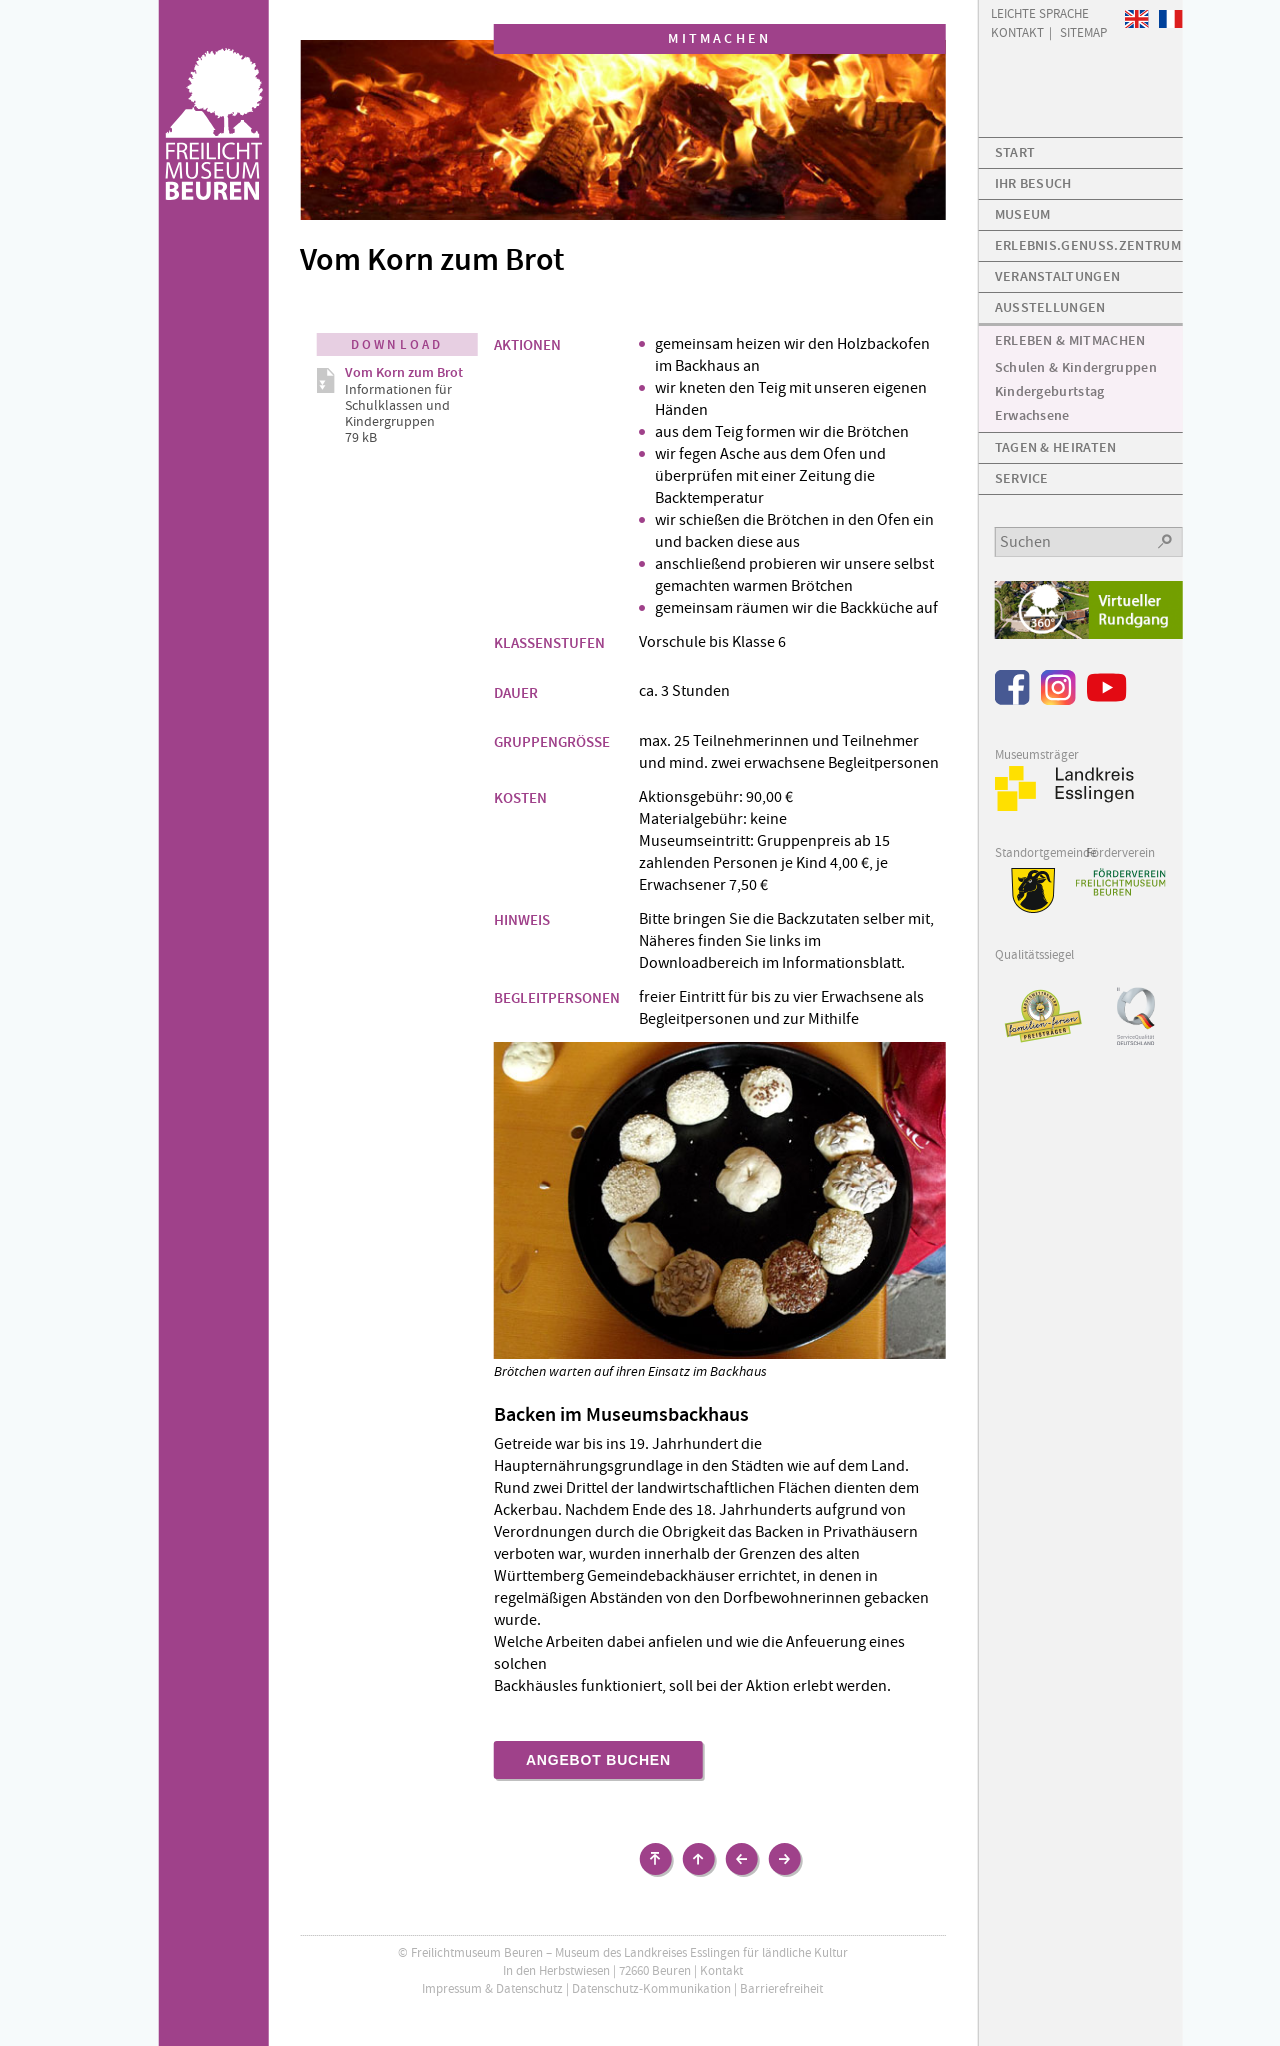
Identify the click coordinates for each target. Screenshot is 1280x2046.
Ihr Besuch (1033, 183)
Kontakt (721, 1970)
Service (1022, 478)
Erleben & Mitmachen (1070, 340)
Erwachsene (1032, 415)
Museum (1023, 214)
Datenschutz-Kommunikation (651, 1988)
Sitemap (1083, 31)
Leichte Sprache (1040, 12)
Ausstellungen (1050, 307)
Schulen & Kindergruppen (1076, 367)
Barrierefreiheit (781, 1988)
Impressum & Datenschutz (492, 1988)
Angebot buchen (598, 1760)
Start (1015, 152)
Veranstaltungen (1058, 276)
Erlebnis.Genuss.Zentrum (1088, 245)
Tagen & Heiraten (1056, 447)
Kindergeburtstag (1050, 391)
